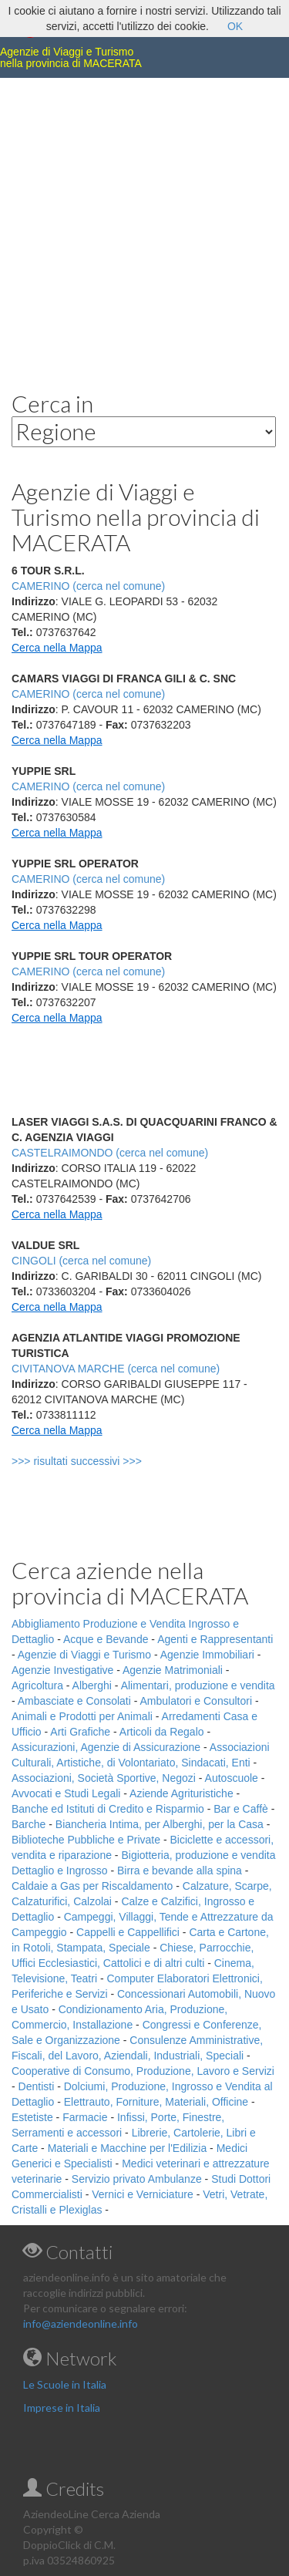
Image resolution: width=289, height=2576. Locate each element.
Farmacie (84, 2117)
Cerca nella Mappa (57, 647)
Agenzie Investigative (62, 1670)
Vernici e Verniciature (142, 2194)
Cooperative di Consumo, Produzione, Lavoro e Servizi (143, 2071)
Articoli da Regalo (161, 1732)
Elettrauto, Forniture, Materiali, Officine (156, 2102)
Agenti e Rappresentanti (215, 1639)
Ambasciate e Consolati (74, 1701)
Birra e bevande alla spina (179, 1870)
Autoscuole (231, 1778)
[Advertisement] (144, 222)
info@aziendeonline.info (80, 2323)
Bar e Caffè (240, 1809)
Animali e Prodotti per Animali (82, 1716)
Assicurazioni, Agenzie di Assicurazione (106, 1747)
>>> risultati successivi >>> (102, 1461)
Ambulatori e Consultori (196, 1701)
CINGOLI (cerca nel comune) (81, 1260)
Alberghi (92, 1685)
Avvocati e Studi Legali (66, 1793)
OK (235, 26)
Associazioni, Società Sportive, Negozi (104, 1778)
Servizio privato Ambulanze (137, 2179)
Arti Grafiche (80, 1732)
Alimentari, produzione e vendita (198, 1685)
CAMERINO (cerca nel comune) (88, 694)
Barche (28, 1824)
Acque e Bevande (106, 1639)
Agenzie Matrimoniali (173, 1670)
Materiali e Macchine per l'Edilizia (127, 2148)
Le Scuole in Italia (64, 2384)
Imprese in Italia (61, 2407)
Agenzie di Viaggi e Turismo (84, 1654)
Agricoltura (37, 1685)
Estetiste (32, 2117)
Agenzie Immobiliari (207, 1654)
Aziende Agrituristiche (181, 1793)
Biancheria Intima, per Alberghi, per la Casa (159, 1824)
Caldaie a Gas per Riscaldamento (92, 1886)
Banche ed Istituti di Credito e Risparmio (108, 1809)
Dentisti (36, 2086)
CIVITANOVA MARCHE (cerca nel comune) (116, 1368)
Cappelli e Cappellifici (128, 1932)
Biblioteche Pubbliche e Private (86, 1840)
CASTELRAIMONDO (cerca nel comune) (110, 1153)
